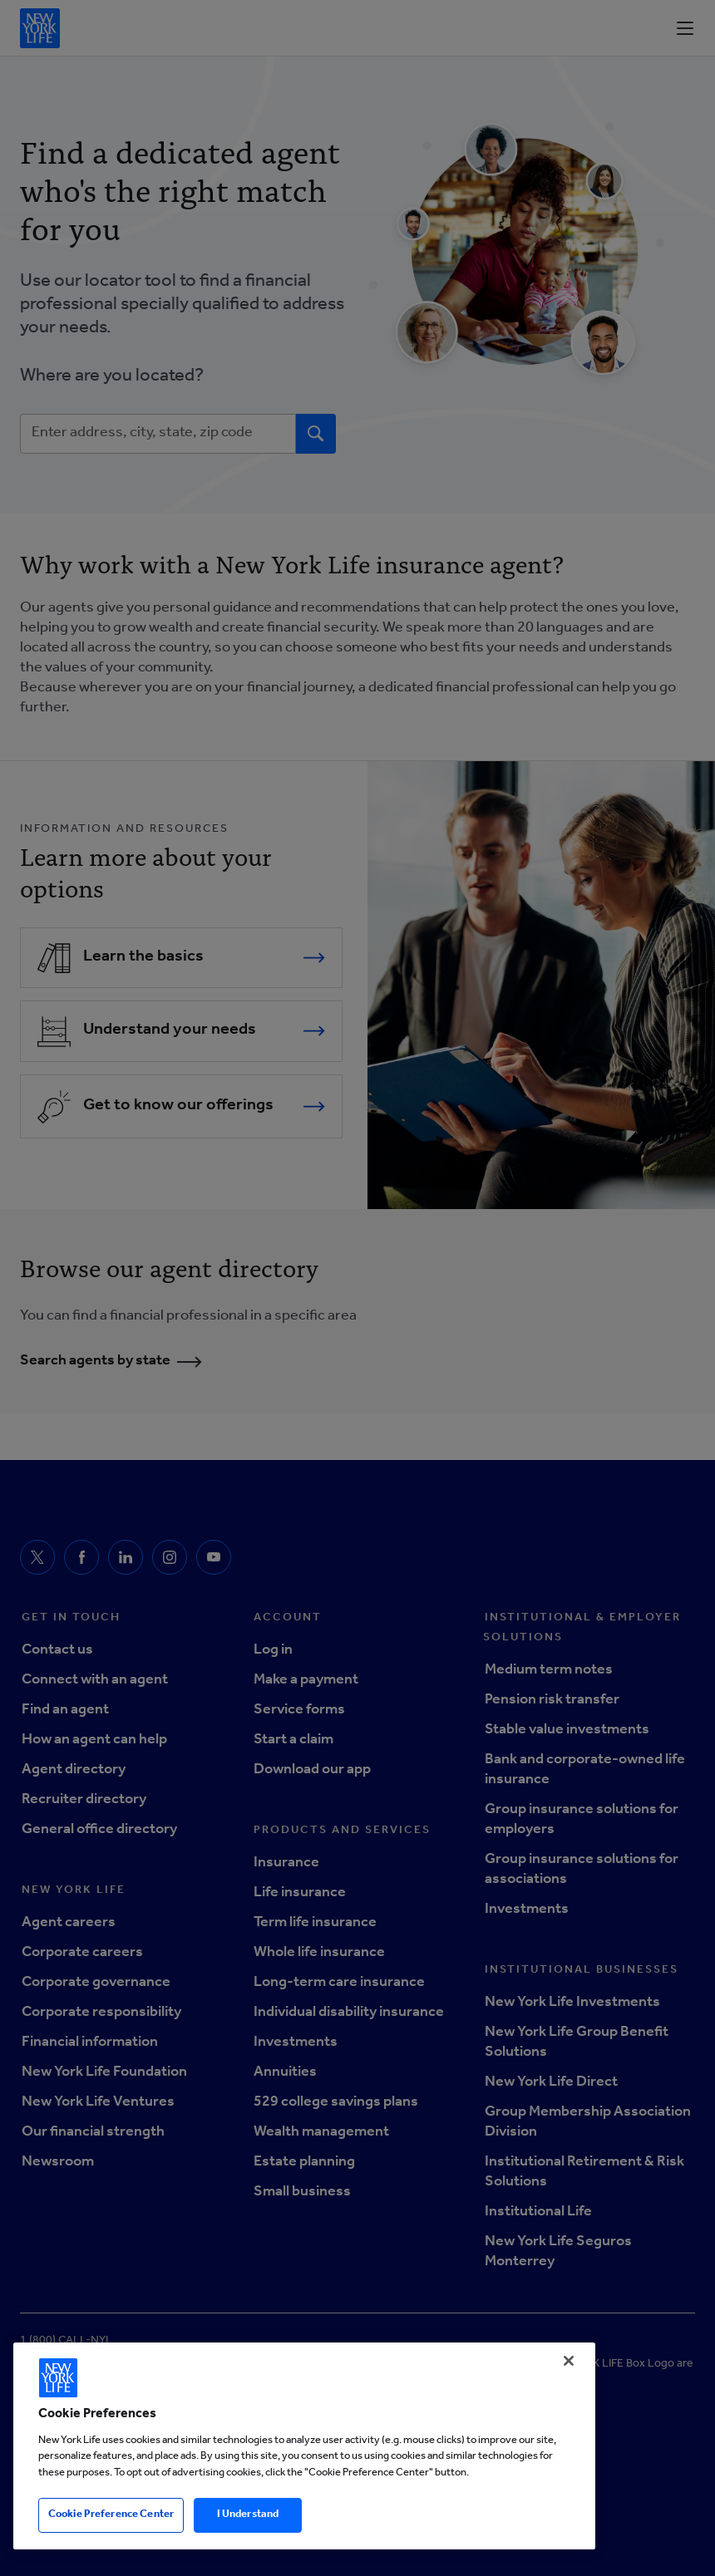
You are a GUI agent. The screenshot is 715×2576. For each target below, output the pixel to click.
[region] (304, 2445)
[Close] (568, 2360)
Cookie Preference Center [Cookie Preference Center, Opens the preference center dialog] (111, 2515)
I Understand (248, 2515)
